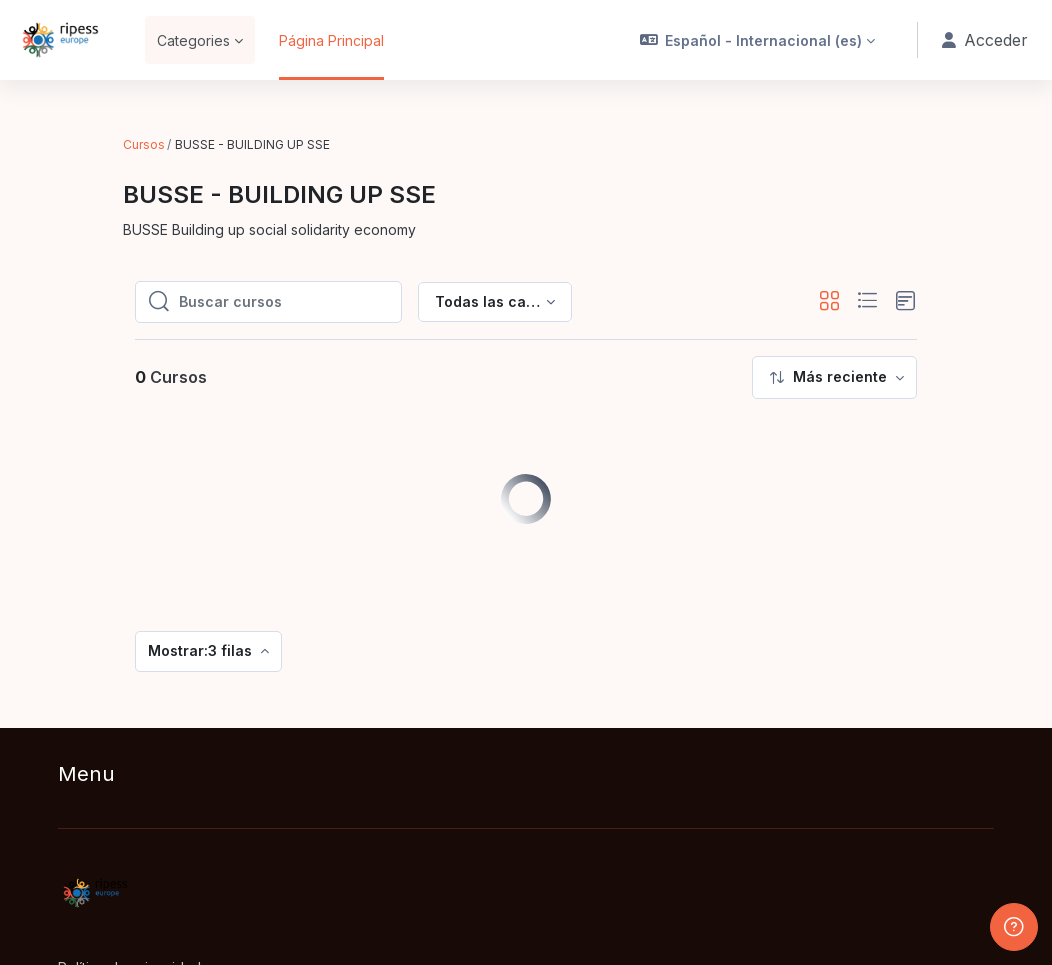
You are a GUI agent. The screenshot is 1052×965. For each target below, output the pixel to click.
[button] (759, 40)
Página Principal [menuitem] (331, 40)
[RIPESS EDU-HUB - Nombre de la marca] (60, 40)
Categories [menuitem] (193, 40)
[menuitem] (834, 331)
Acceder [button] (985, 40)
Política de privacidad (129, 921)
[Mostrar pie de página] (1014, 927)
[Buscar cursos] (284, 256)
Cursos (144, 144)
